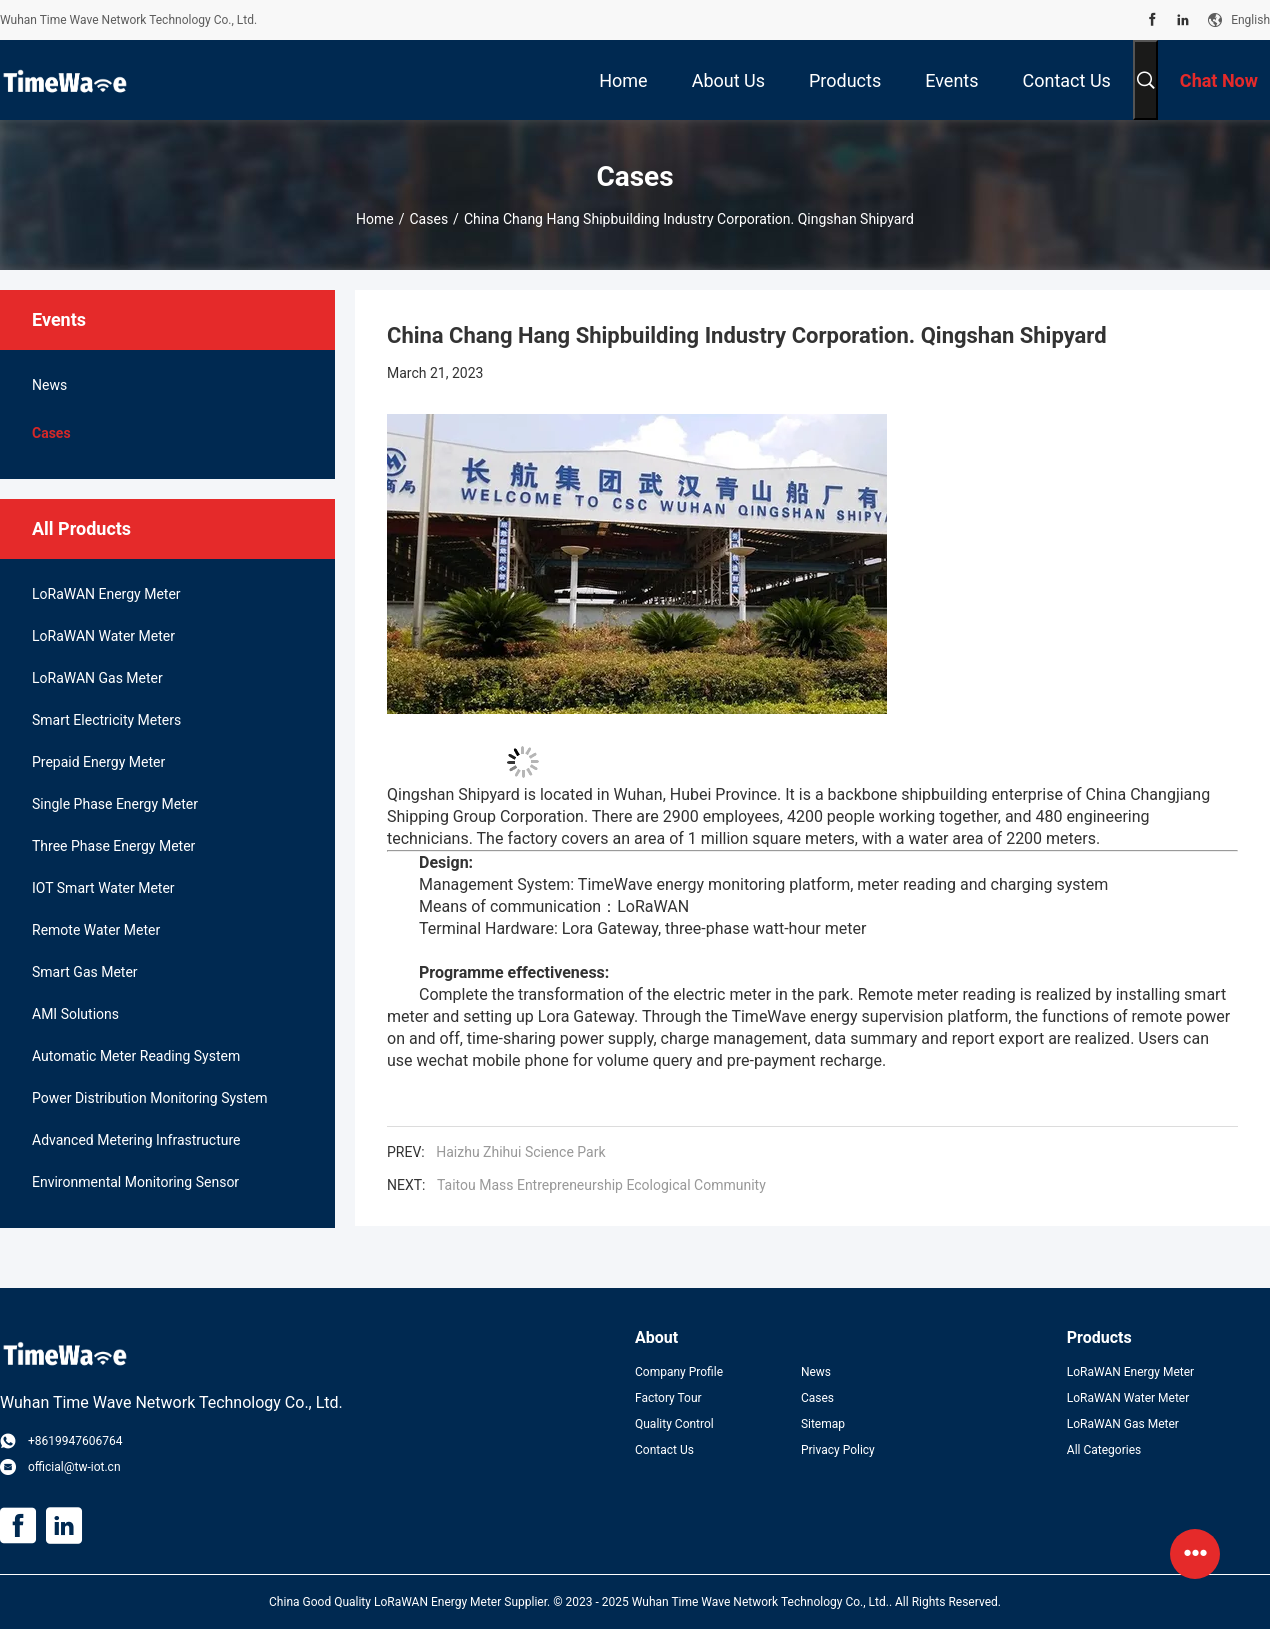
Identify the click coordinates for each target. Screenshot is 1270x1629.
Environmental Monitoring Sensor (135, 1182)
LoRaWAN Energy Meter (106, 594)
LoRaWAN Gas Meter (97, 678)
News (49, 385)
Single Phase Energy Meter (115, 804)
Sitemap (823, 1424)
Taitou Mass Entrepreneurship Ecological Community (601, 1185)
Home (375, 219)
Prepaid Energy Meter (98, 762)
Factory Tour (668, 1398)
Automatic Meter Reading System (136, 1056)
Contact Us (664, 1450)
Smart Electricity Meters (106, 720)
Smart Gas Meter (85, 972)
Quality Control (674, 1424)
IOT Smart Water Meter (103, 888)
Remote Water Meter (96, 930)
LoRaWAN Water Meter (103, 636)
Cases (429, 219)
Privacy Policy (838, 1450)
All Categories (1104, 1450)
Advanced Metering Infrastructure (136, 1140)
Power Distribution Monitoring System (150, 1098)
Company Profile (679, 1372)
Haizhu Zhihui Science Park (520, 1152)
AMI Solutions (75, 1014)
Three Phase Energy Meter (113, 846)
